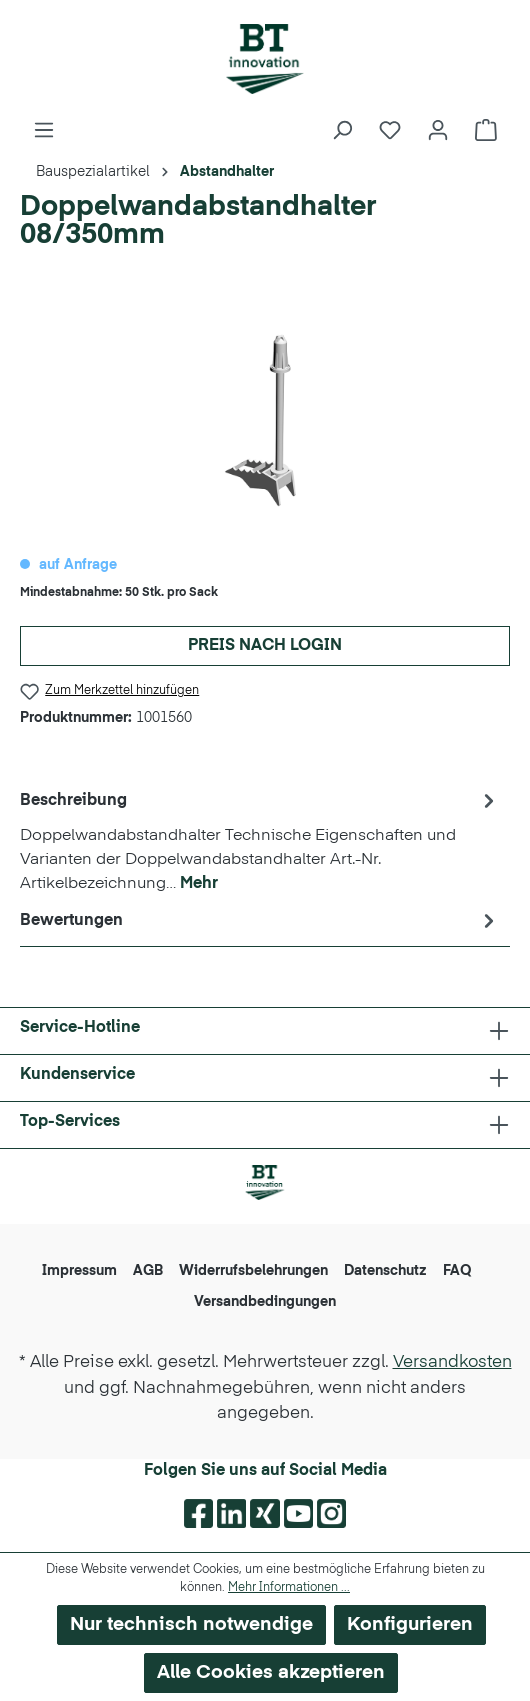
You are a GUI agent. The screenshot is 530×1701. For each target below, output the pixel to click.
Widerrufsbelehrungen (253, 1271)
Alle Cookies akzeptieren (271, 1672)
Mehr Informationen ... (289, 1588)
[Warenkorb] (486, 130)
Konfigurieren (410, 1624)
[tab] (260, 841)
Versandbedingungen (265, 1302)
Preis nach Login (265, 646)
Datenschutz (385, 1271)
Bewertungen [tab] (260, 921)
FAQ (457, 1271)
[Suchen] (342, 130)
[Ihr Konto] (438, 130)
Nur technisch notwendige (191, 1624)
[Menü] (44, 130)
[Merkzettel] (390, 130)
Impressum (79, 1271)
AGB (148, 1271)
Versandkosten (452, 1362)
